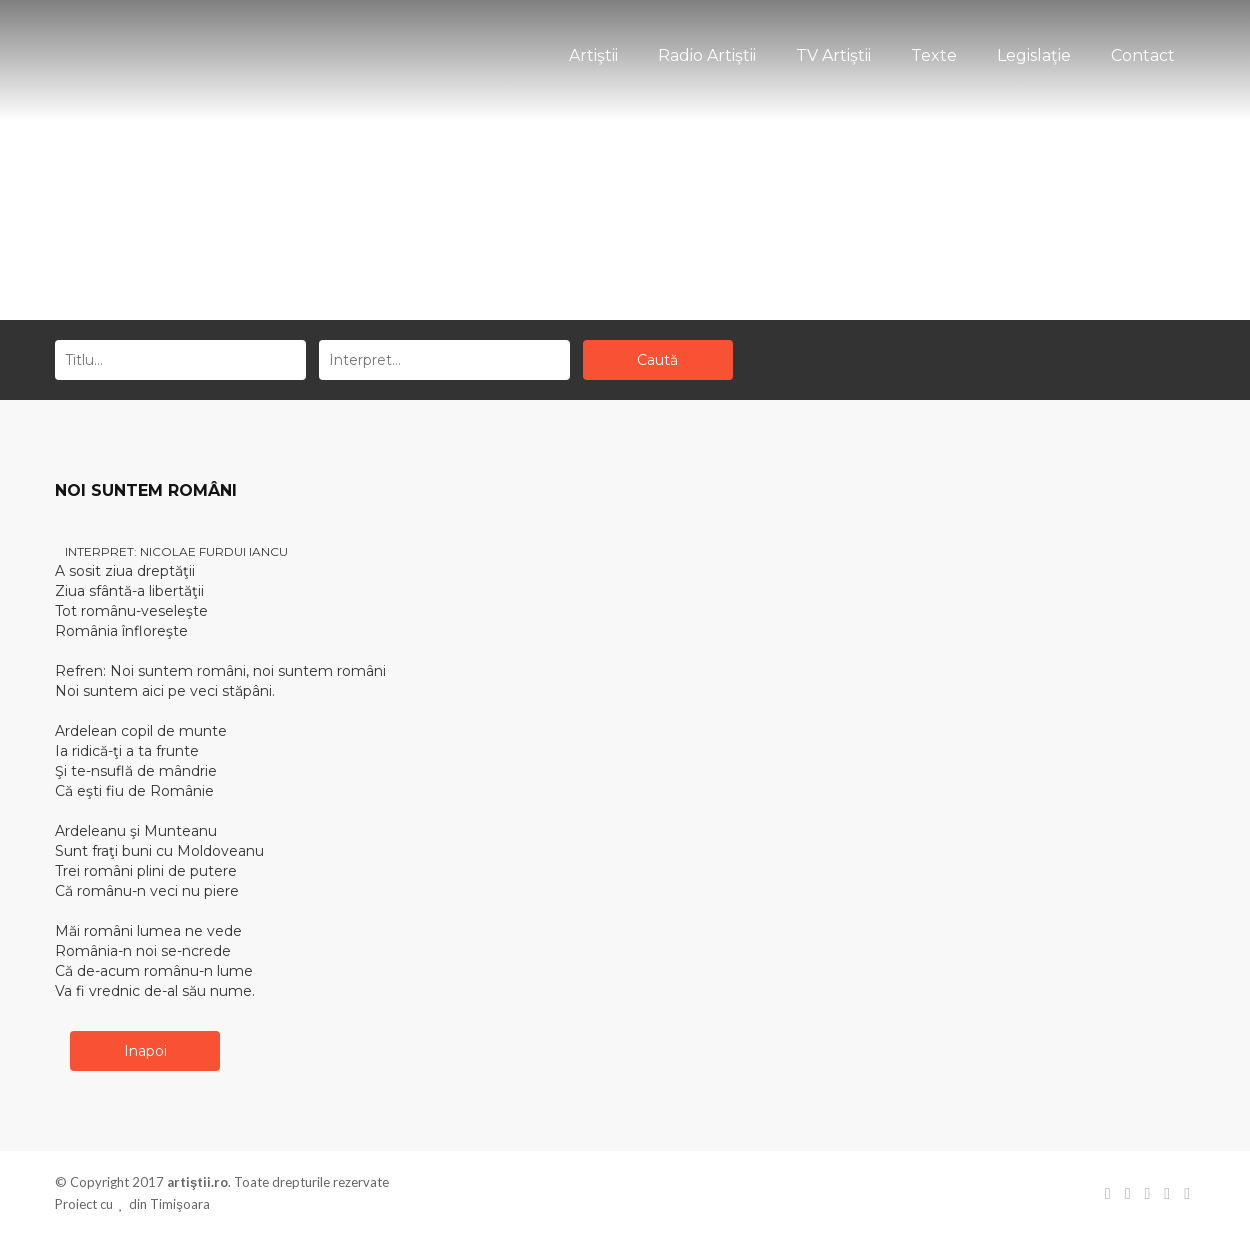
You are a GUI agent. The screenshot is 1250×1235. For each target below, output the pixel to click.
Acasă (589, 242)
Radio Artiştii (707, 55)
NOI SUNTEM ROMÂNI (146, 490)
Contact (1143, 55)
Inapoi (145, 1051)
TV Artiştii (833, 55)
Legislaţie (1034, 55)
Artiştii (593, 55)
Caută (657, 360)
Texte (934, 55)
